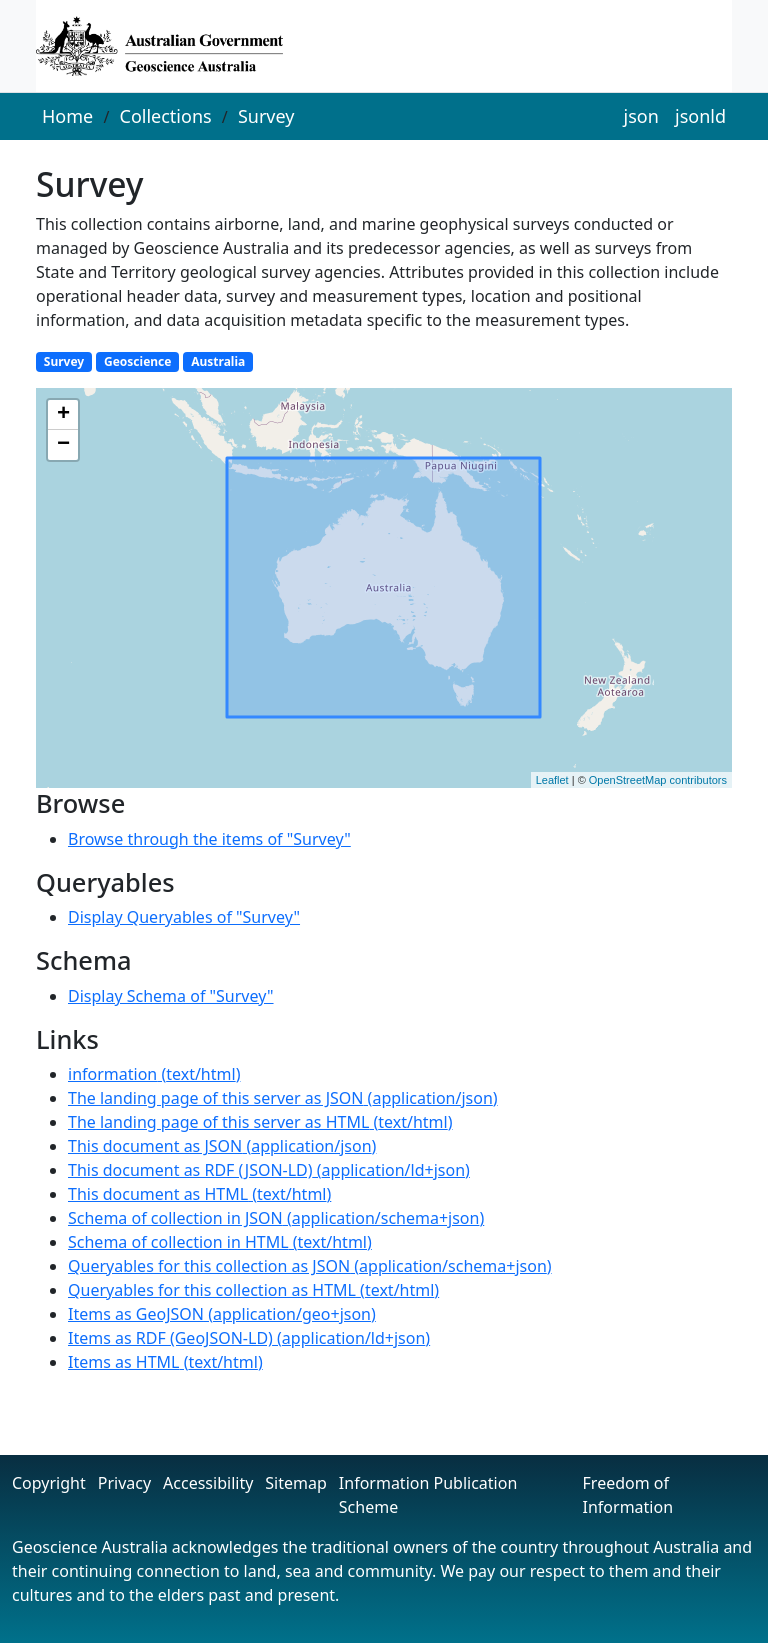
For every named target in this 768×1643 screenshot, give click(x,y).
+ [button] (63, 415)
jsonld (700, 116)
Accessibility (208, 1483)
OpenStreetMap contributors (658, 780)
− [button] (63, 445)
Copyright (49, 1483)
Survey (266, 116)
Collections (166, 116)
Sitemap (296, 1483)
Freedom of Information (628, 1495)
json (641, 116)
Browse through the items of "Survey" (209, 839)
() (154, 1074)
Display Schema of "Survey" (171, 996)
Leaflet (552, 780)
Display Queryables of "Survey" (184, 917)
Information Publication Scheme (428, 1495)
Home (67, 116)
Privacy (124, 1483)
